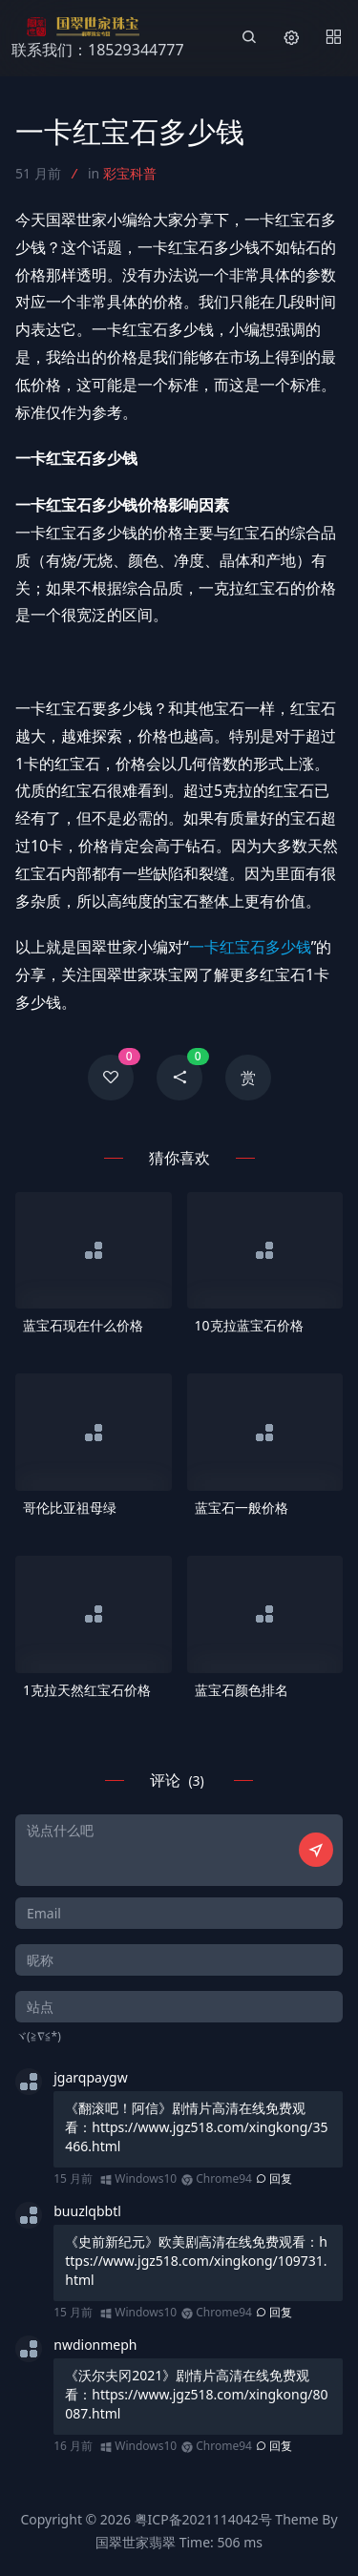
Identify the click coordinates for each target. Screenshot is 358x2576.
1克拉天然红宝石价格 (87, 1690)
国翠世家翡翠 (135, 2542)
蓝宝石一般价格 (241, 1507)
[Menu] (333, 38)
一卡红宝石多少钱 (250, 946)
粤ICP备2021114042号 (203, 2519)
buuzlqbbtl (87, 2211)
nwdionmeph (95, 2344)
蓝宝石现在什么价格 (83, 1325)
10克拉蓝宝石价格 (249, 1325)
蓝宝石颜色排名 (241, 1690)
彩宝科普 (130, 173)
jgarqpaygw (90, 2077)
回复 (274, 2178)
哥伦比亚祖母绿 (69, 1507)
